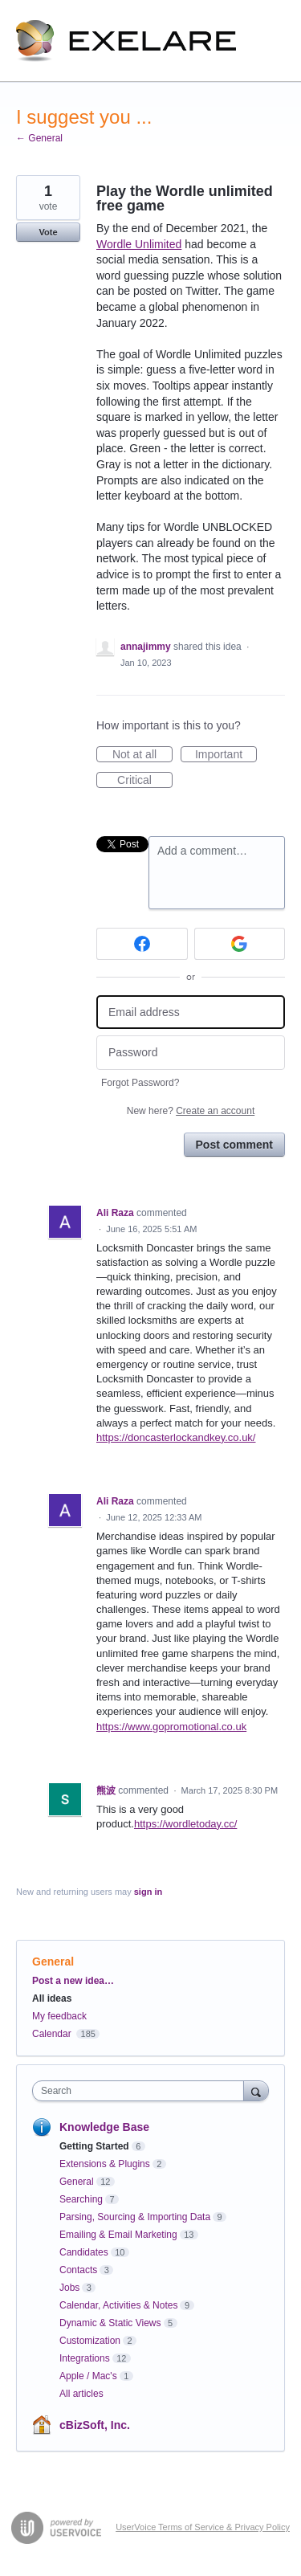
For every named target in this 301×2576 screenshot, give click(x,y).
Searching (81, 2199)
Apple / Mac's (88, 2376)
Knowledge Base (104, 2127)
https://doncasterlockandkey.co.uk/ (175, 1437)
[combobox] (141, 2090)
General (53, 1961)
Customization (89, 2340)
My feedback (59, 2016)
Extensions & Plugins (104, 2164)
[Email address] (190, 1012)
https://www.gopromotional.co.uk (171, 1727)
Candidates (83, 2252)
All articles (81, 2393)
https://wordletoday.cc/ (185, 1824)
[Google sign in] (240, 944)
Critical (145, 781)
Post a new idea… (73, 1980)
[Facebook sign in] (142, 944)
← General (39, 138)
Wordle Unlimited (138, 244)
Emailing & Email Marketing (118, 2234)
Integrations (84, 2358)
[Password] (190, 1052)
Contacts (78, 2270)
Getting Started (94, 2146)
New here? (190, 1111)
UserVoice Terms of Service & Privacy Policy (203, 2527)
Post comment (234, 1144)
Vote (48, 232)
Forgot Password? (140, 1082)
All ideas (51, 1998)
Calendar (51, 2033)
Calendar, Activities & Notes (118, 2305)
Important (226, 755)
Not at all (142, 755)
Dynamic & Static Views (110, 2323)
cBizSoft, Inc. (94, 2425)
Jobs (69, 2287)
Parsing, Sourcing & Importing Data (134, 2217)
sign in (148, 1891)
